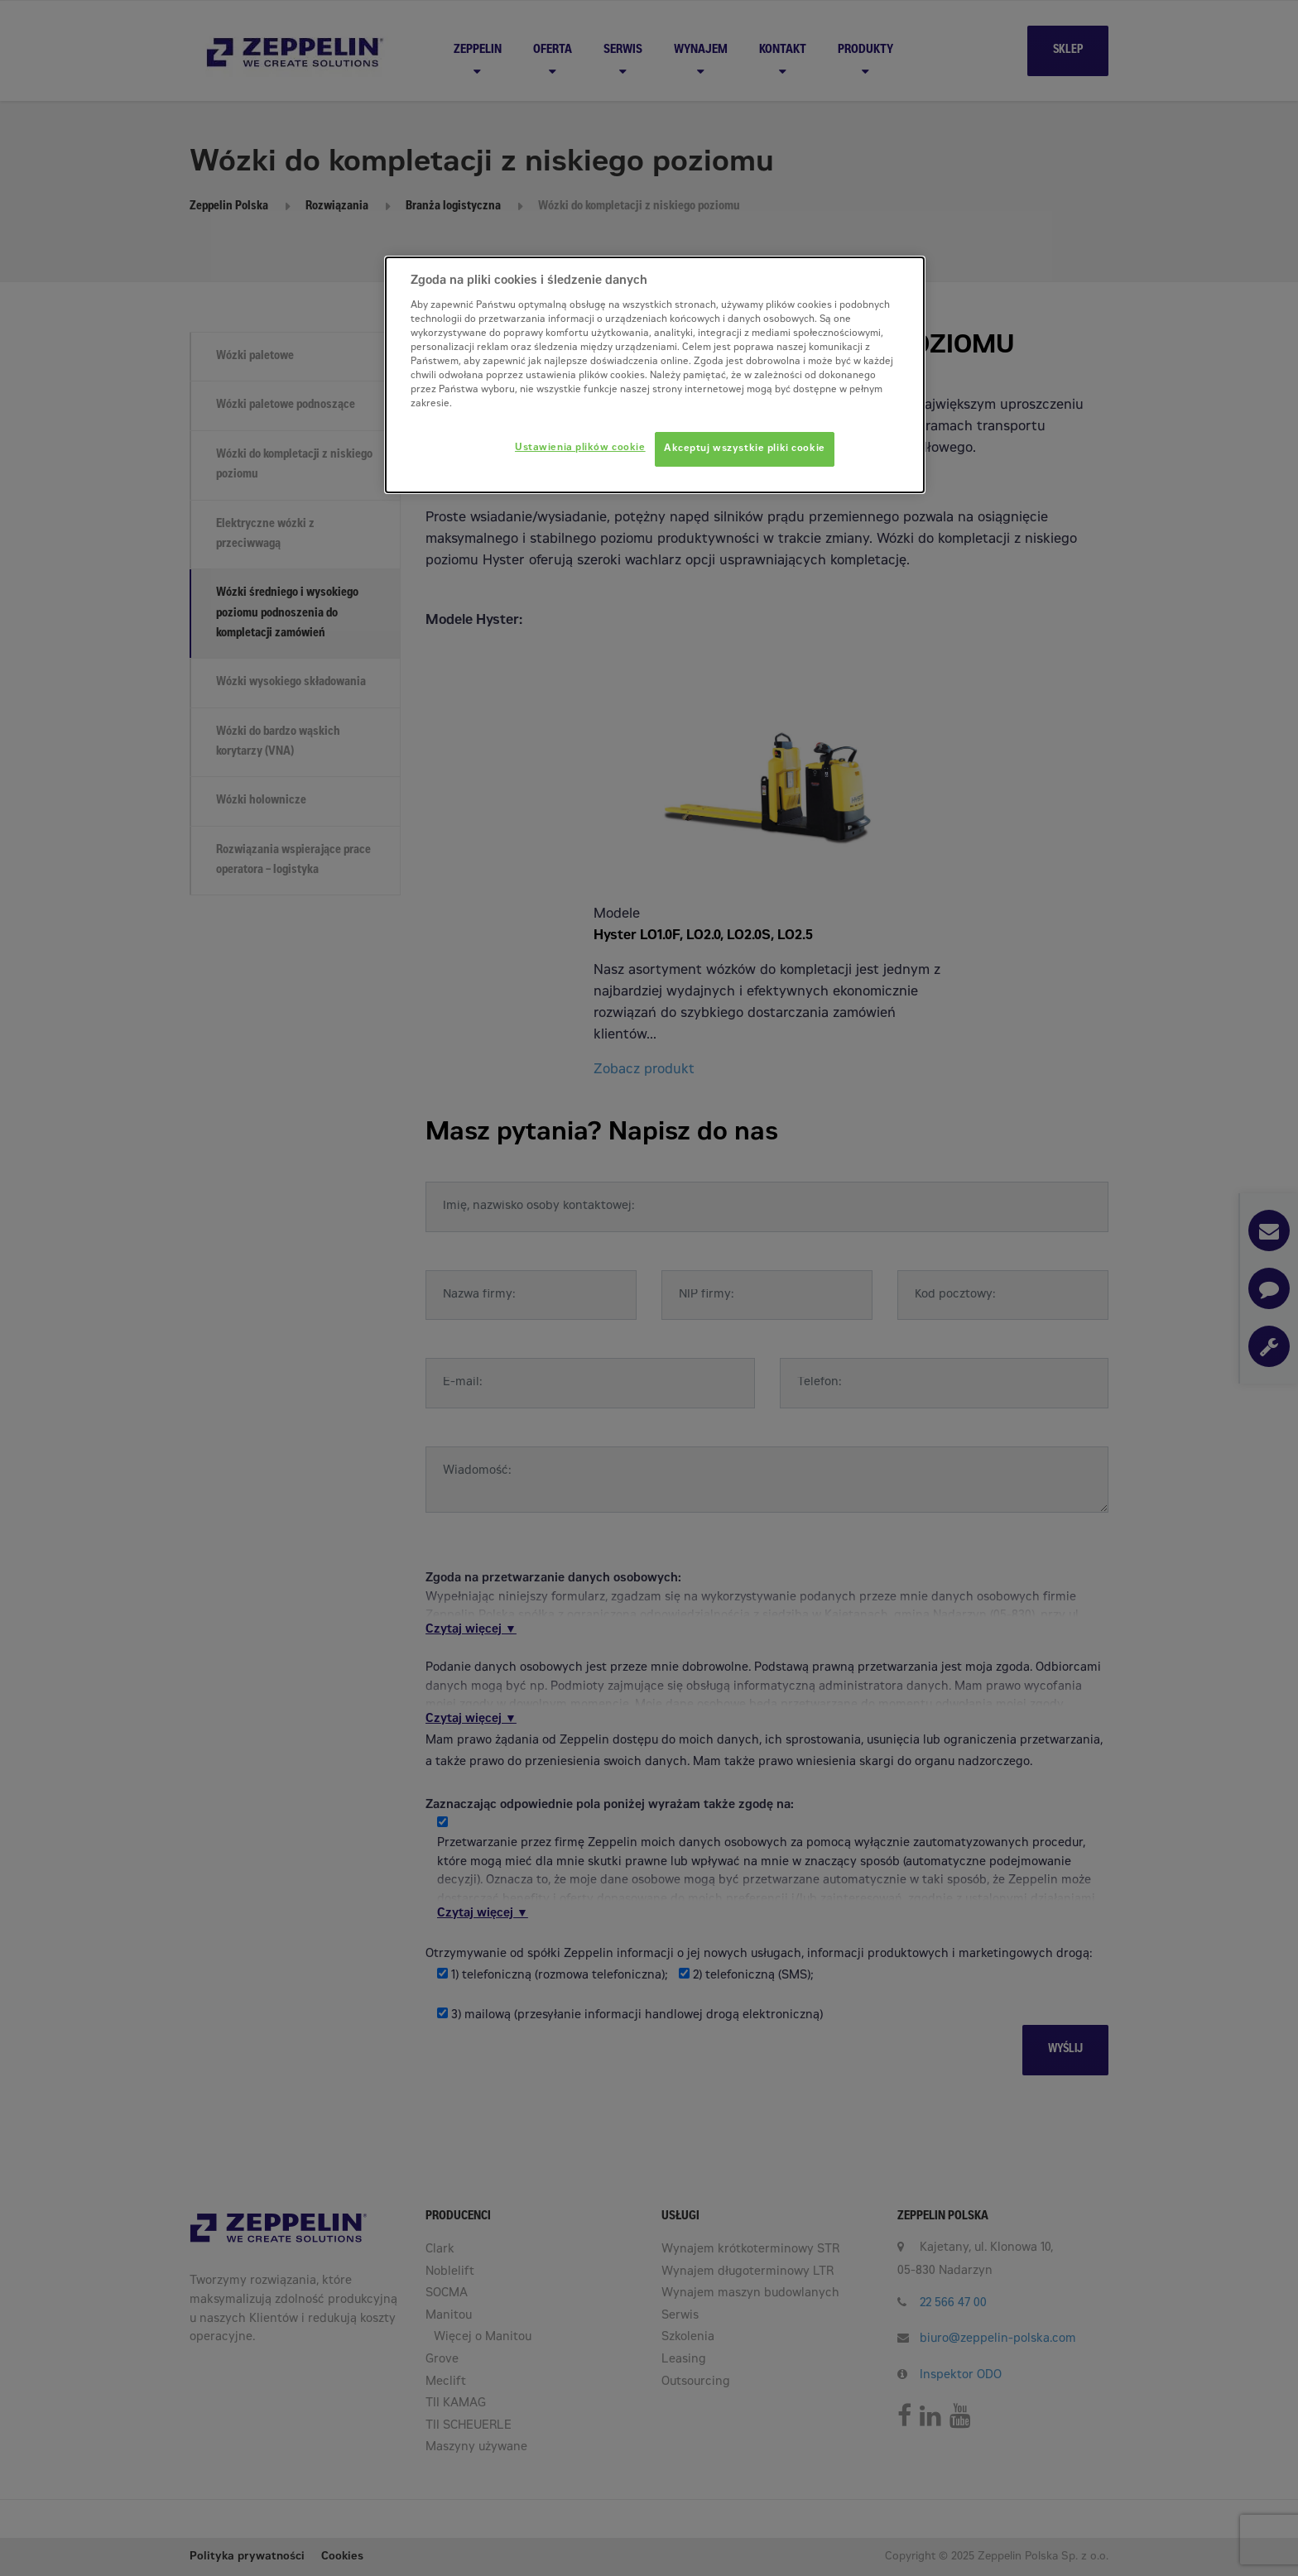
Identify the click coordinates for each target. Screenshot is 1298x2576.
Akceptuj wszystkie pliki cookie (744, 448)
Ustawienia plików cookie (580, 448)
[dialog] (655, 374)
